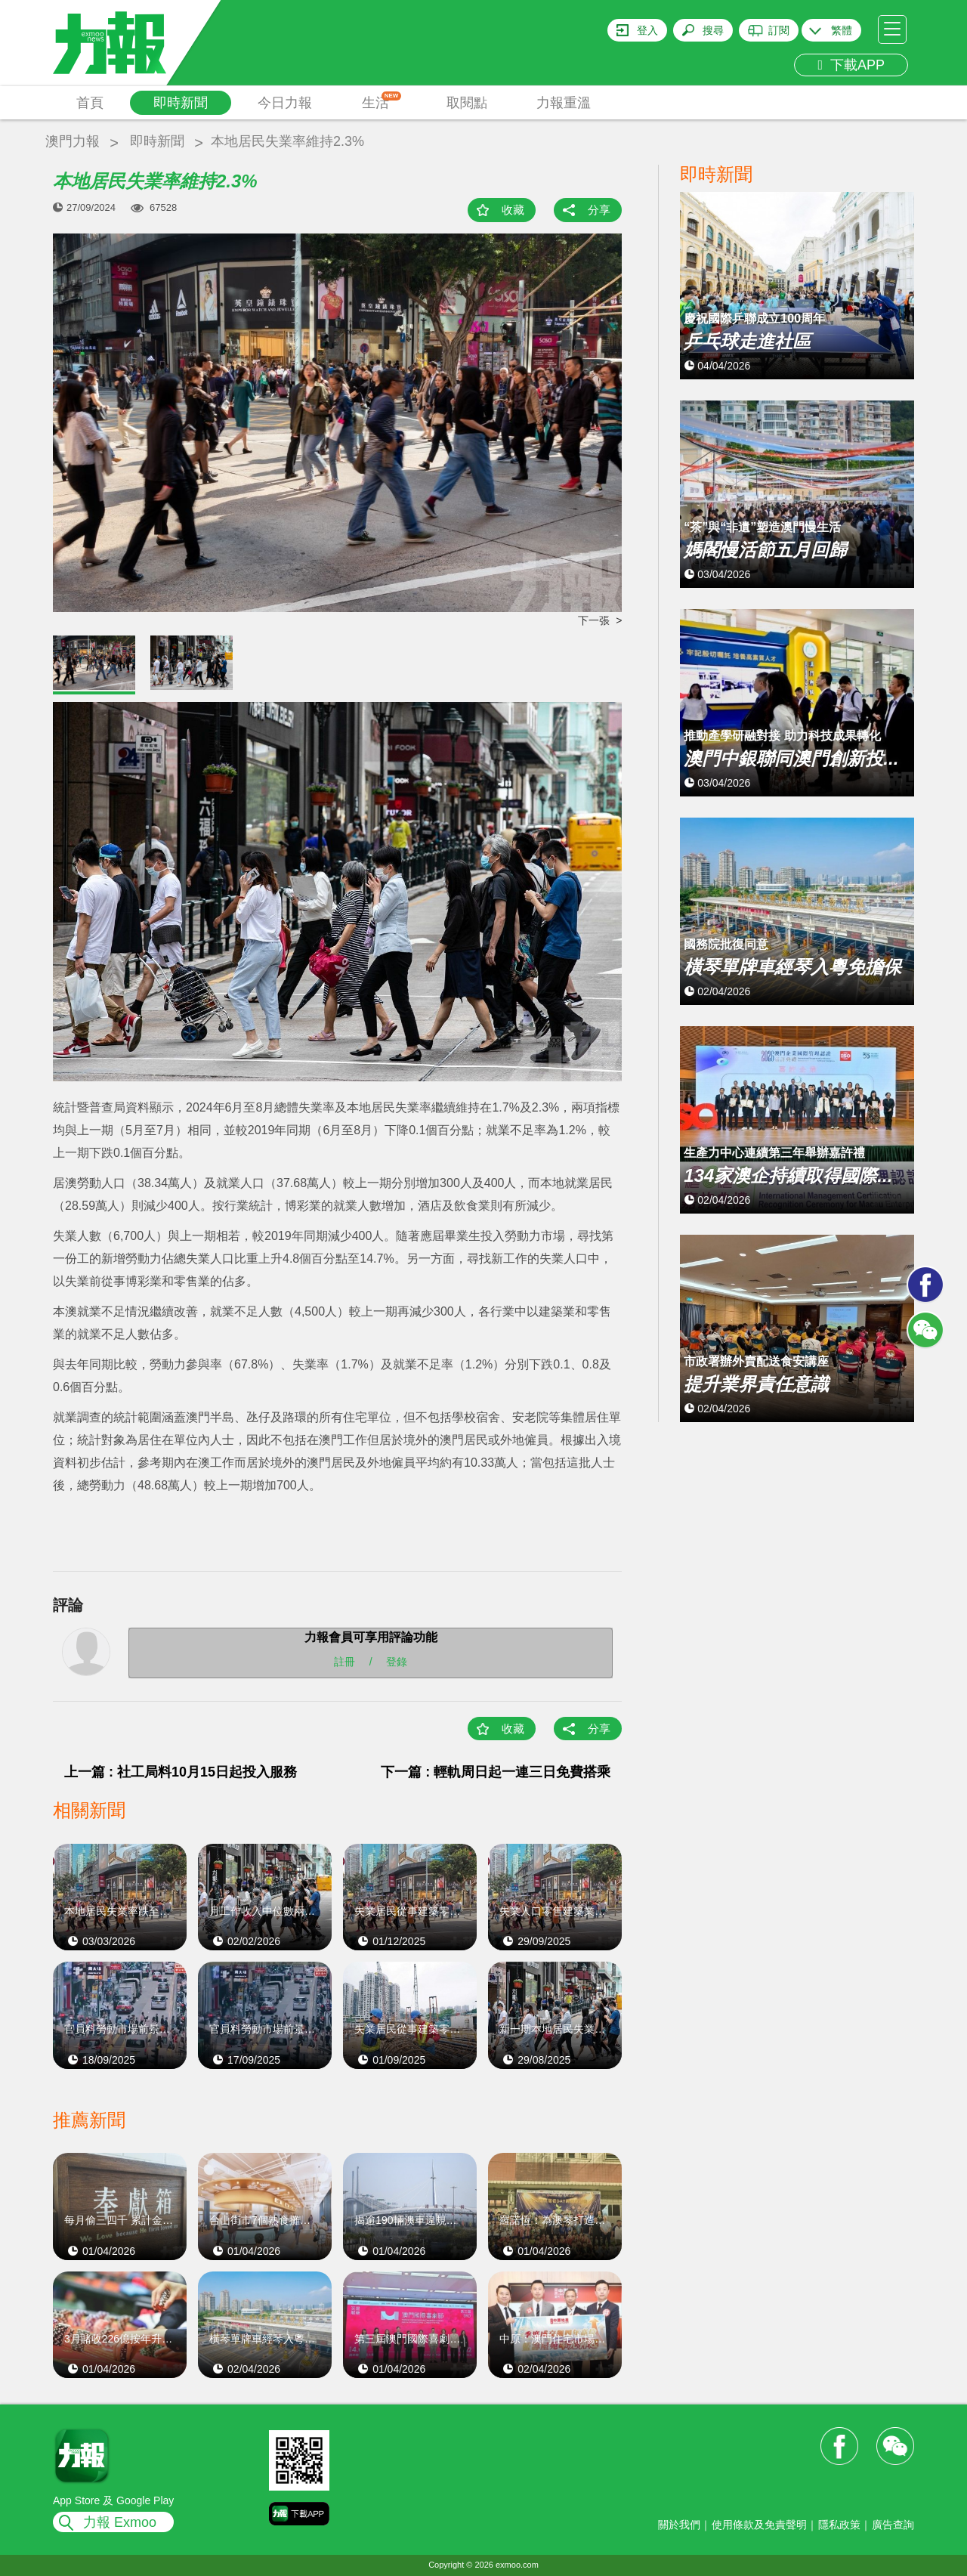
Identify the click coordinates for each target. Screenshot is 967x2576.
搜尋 (713, 30)
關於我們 (679, 2525)
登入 (647, 30)
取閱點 (466, 102)
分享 (599, 209)
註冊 (344, 1662)
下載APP (851, 65)
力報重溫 (563, 102)
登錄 (396, 1662)
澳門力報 (72, 141)
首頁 (89, 102)
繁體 (841, 30)
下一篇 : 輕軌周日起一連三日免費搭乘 (495, 1772)
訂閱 (778, 30)
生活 (382, 100)
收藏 (513, 209)
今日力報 (285, 102)
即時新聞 (180, 102)
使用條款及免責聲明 (759, 2525)
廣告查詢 (893, 2525)
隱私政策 (839, 2525)
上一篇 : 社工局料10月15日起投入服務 (180, 1772)
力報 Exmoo (119, 2522)
